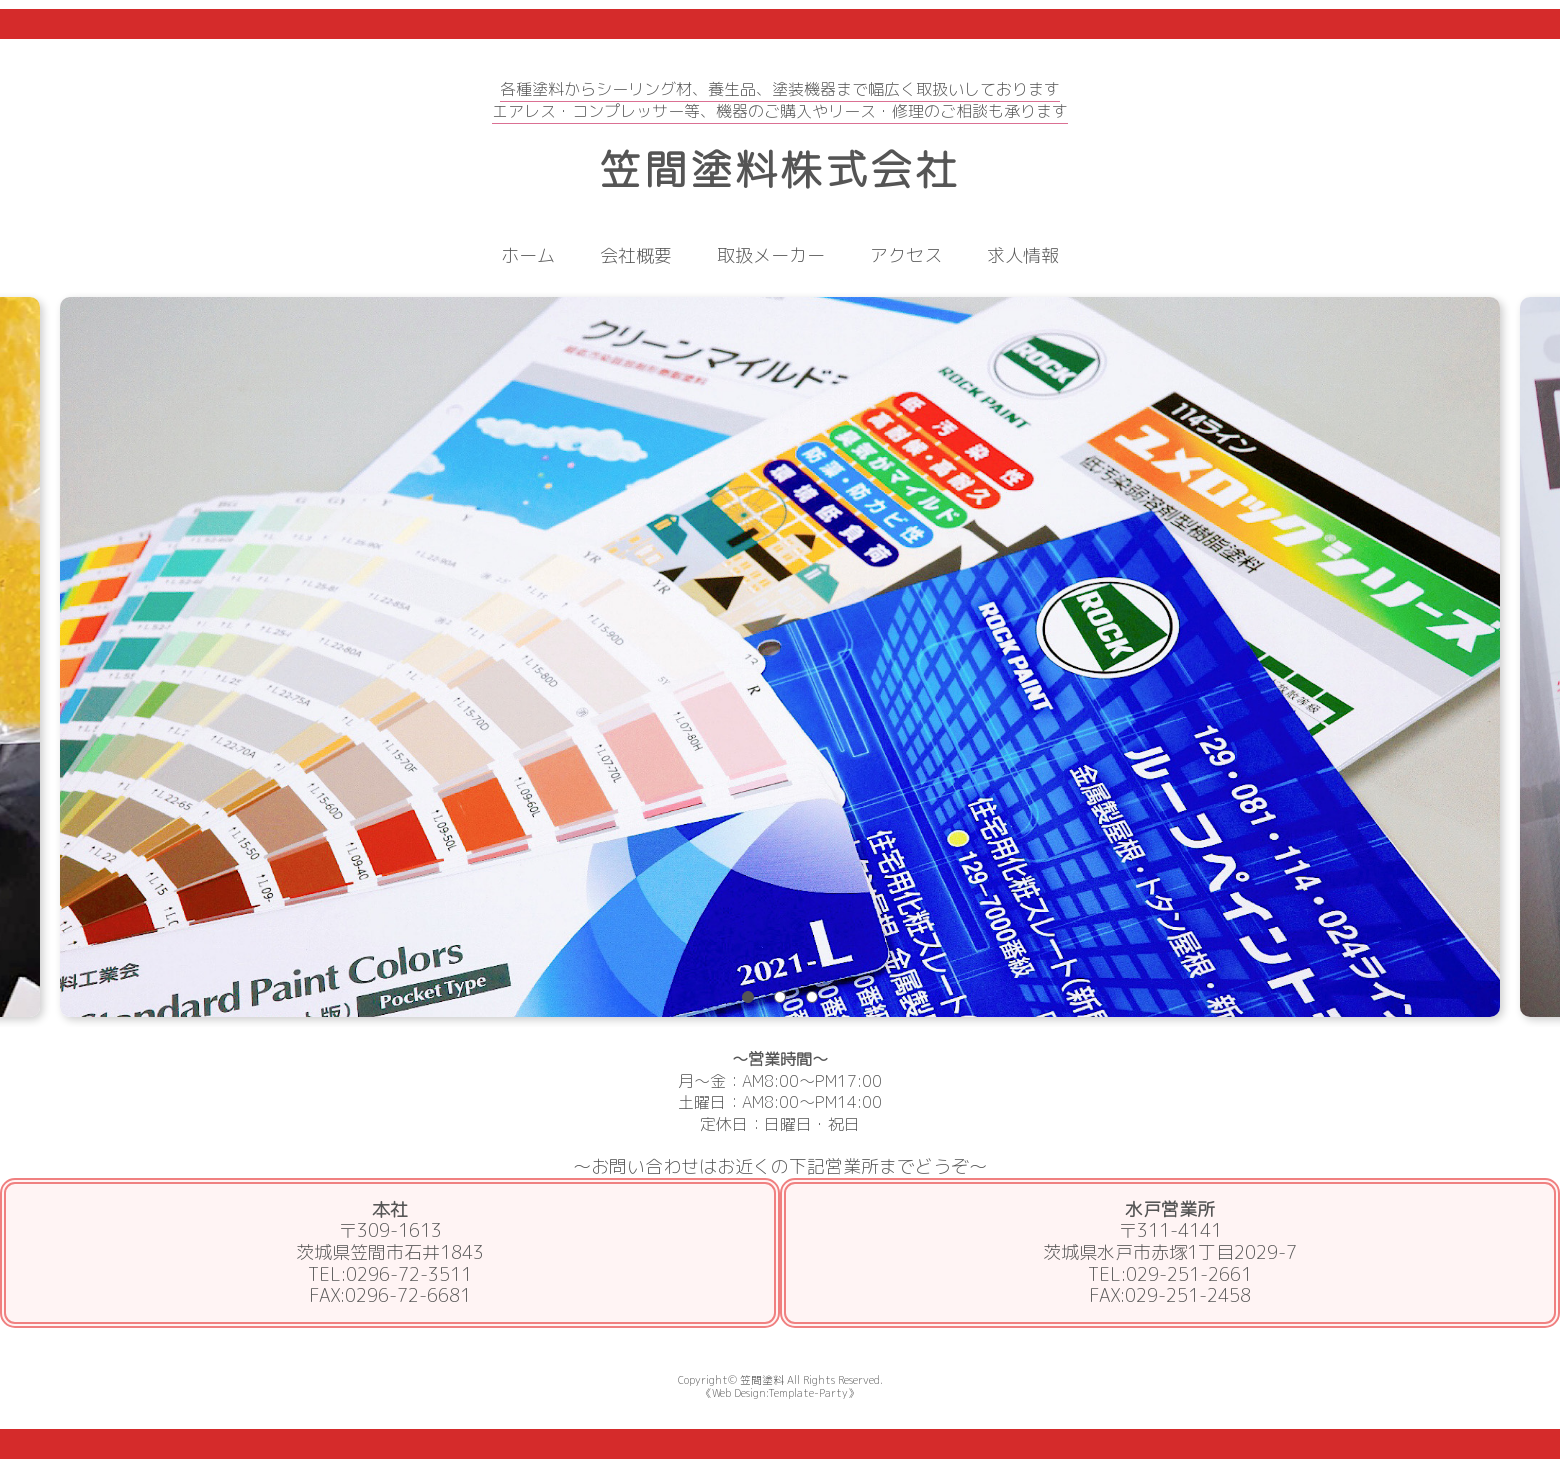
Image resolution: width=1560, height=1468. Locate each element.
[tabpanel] (780, 657)
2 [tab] (780, 997)
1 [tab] (748, 997)
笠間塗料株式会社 (779, 169)
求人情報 (1023, 256)
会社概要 (636, 256)
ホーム (528, 256)
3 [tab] (812, 997)
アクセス (906, 256)
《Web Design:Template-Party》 (780, 1392)
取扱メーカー (771, 256)
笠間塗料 (762, 1379)
